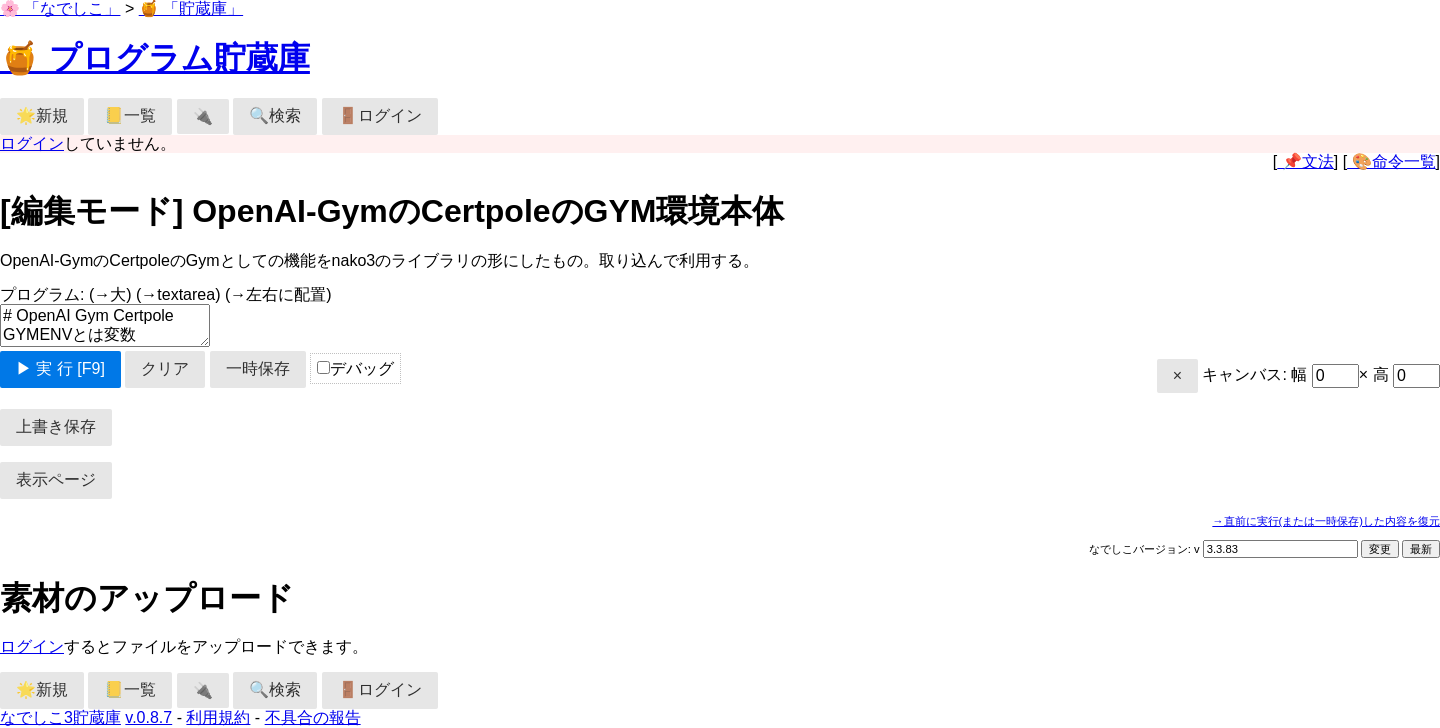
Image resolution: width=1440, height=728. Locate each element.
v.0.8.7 (148, 717)
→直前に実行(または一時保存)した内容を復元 (1326, 521)
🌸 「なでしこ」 (60, 8)
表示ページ (56, 479)
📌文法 (1305, 161)
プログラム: (166, 294)
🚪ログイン (380, 115)
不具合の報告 (313, 717)
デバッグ (355, 368)
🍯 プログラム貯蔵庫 (155, 58)
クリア (165, 368)
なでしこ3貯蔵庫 (60, 717)
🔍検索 (275, 115)
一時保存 (258, 368)
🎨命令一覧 (1391, 161)
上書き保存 (56, 426)
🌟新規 (42, 115)
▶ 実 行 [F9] (60, 368)
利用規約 (218, 717)
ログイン (32, 143)
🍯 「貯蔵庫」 (191, 8)
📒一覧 (130, 115)
